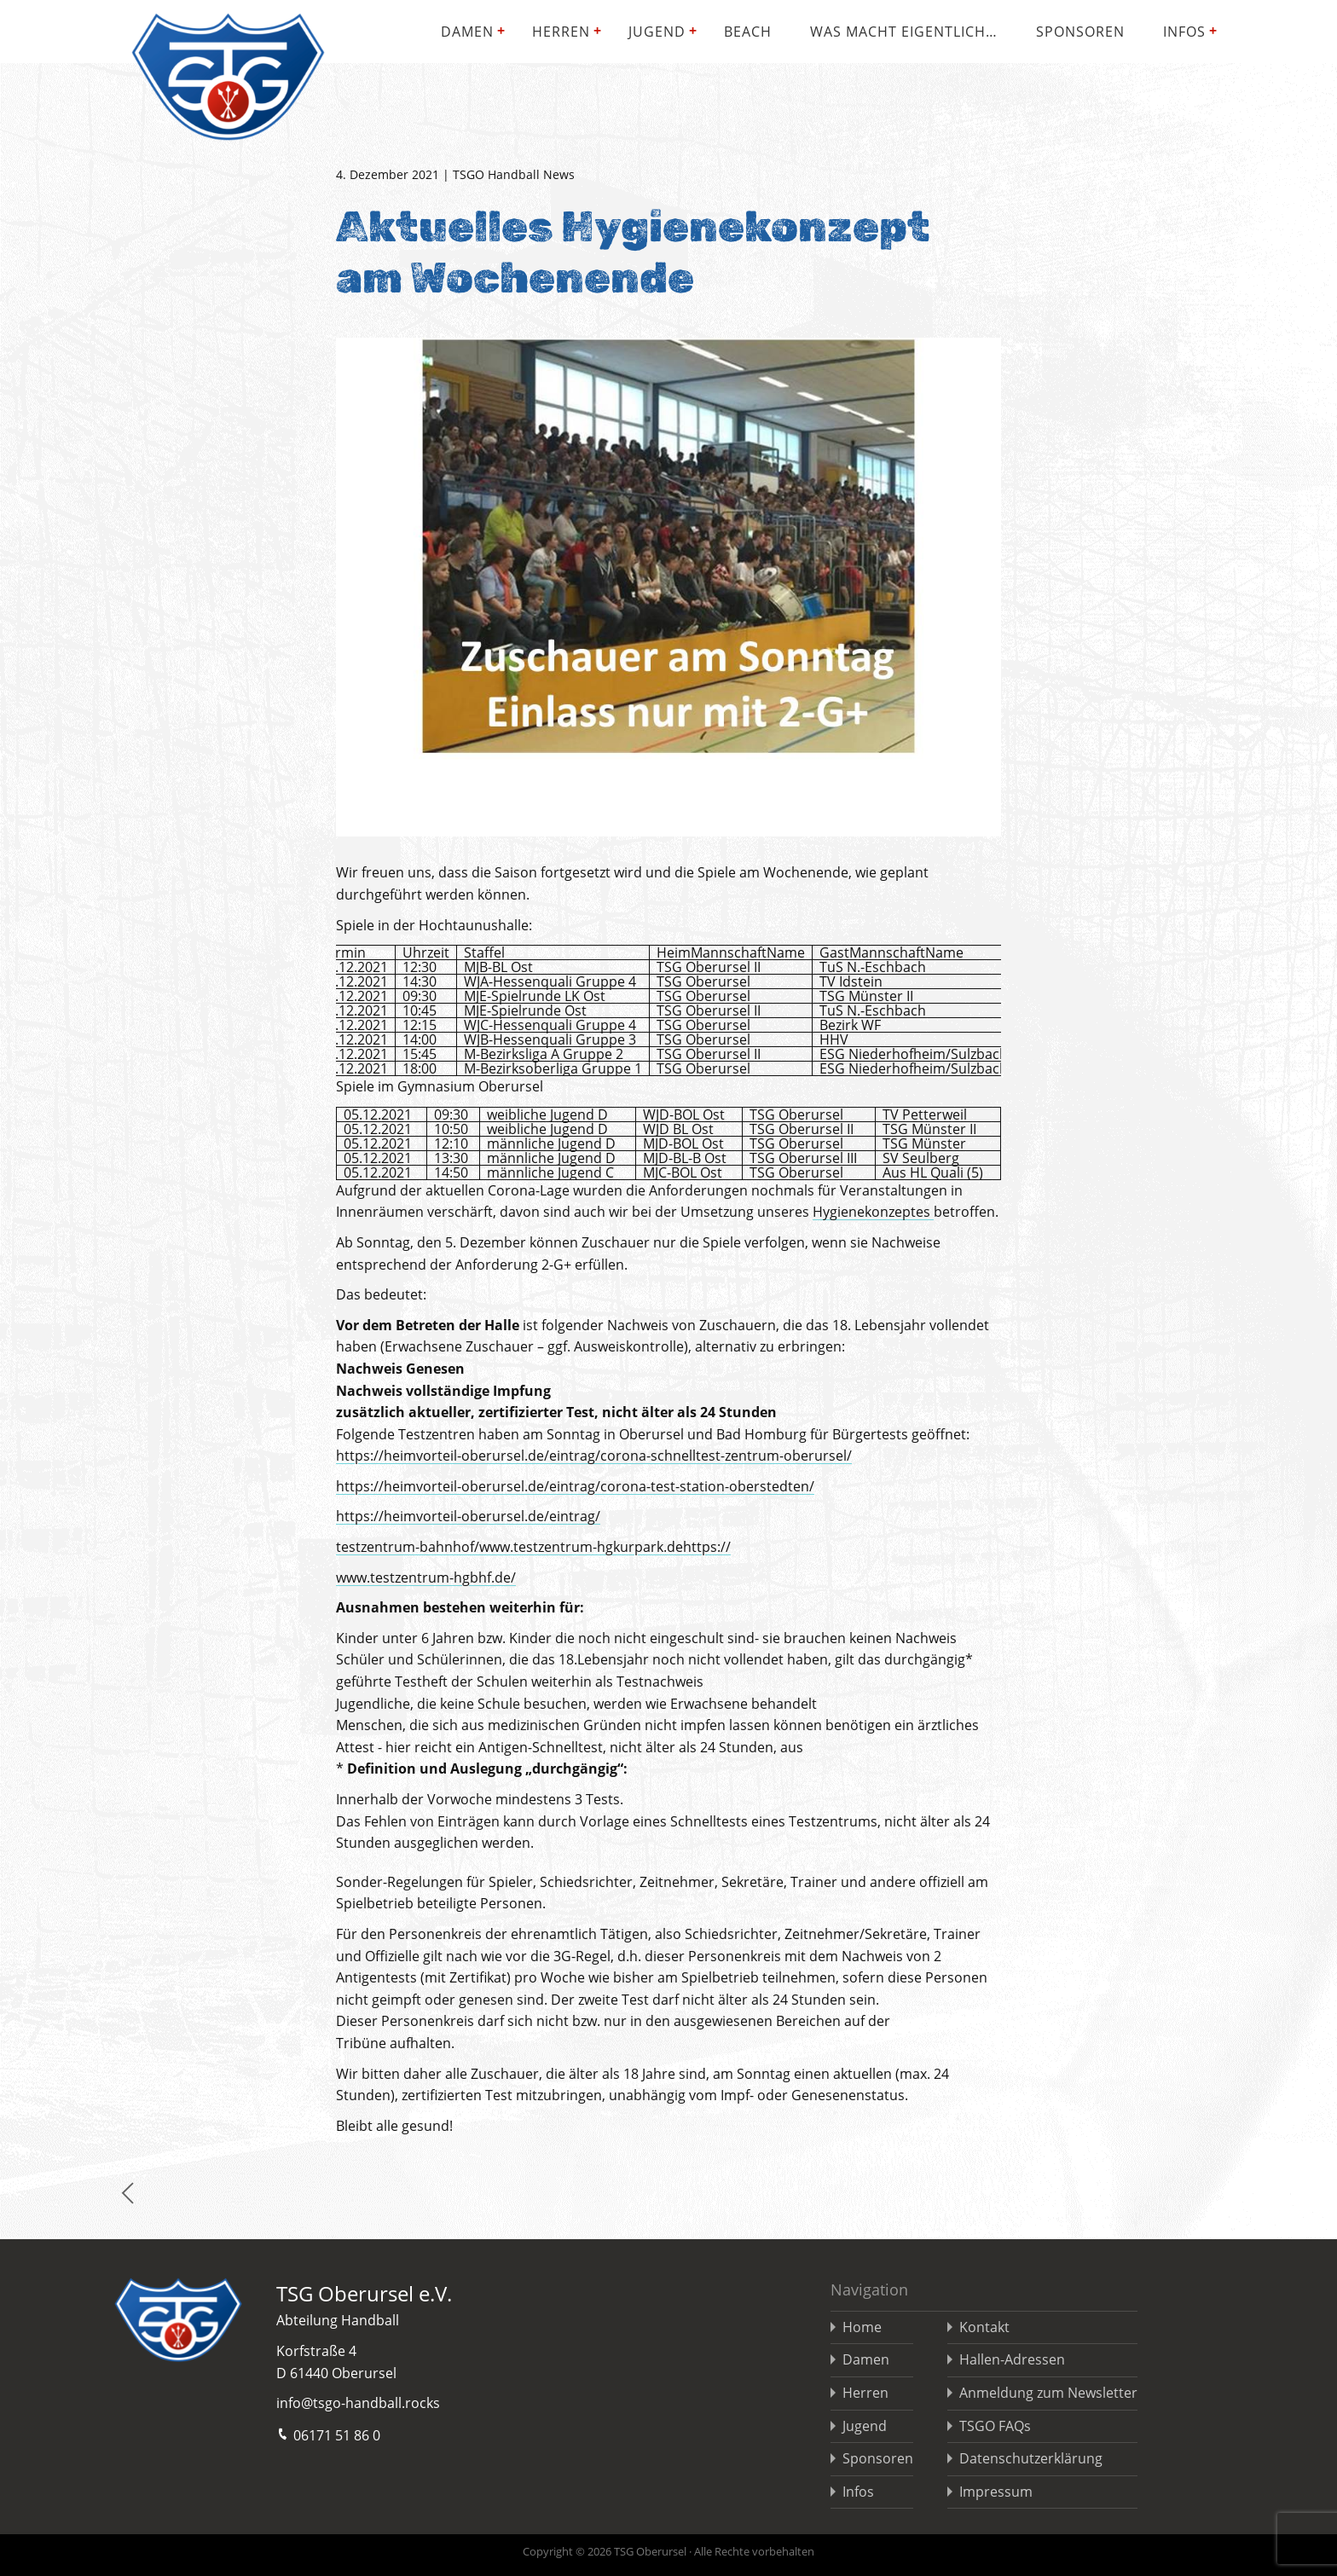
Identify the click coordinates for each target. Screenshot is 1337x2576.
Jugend (657, 31)
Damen (467, 31)
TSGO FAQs (995, 2426)
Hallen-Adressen (1012, 2359)
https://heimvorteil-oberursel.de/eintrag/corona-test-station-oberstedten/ (575, 1486)
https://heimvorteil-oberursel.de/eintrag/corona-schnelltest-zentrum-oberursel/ (594, 1455)
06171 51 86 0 (328, 2434)
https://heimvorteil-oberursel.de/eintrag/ (468, 1516)
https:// (707, 1546)
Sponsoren (1080, 31)
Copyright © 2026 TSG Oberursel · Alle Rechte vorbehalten (668, 2551)
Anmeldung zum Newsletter (1048, 2392)
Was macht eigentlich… (904, 31)
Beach (748, 31)
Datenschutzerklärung (1031, 2458)
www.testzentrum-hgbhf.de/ (426, 1577)
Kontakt (984, 2327)
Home (862, 2327)
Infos (1184, 31)
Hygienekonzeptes (873, 1211)
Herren (561, 31)
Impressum (996, 2491)
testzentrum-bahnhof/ (407, 1546)
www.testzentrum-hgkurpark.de (581, 1546)
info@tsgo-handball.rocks (358, 2403)
